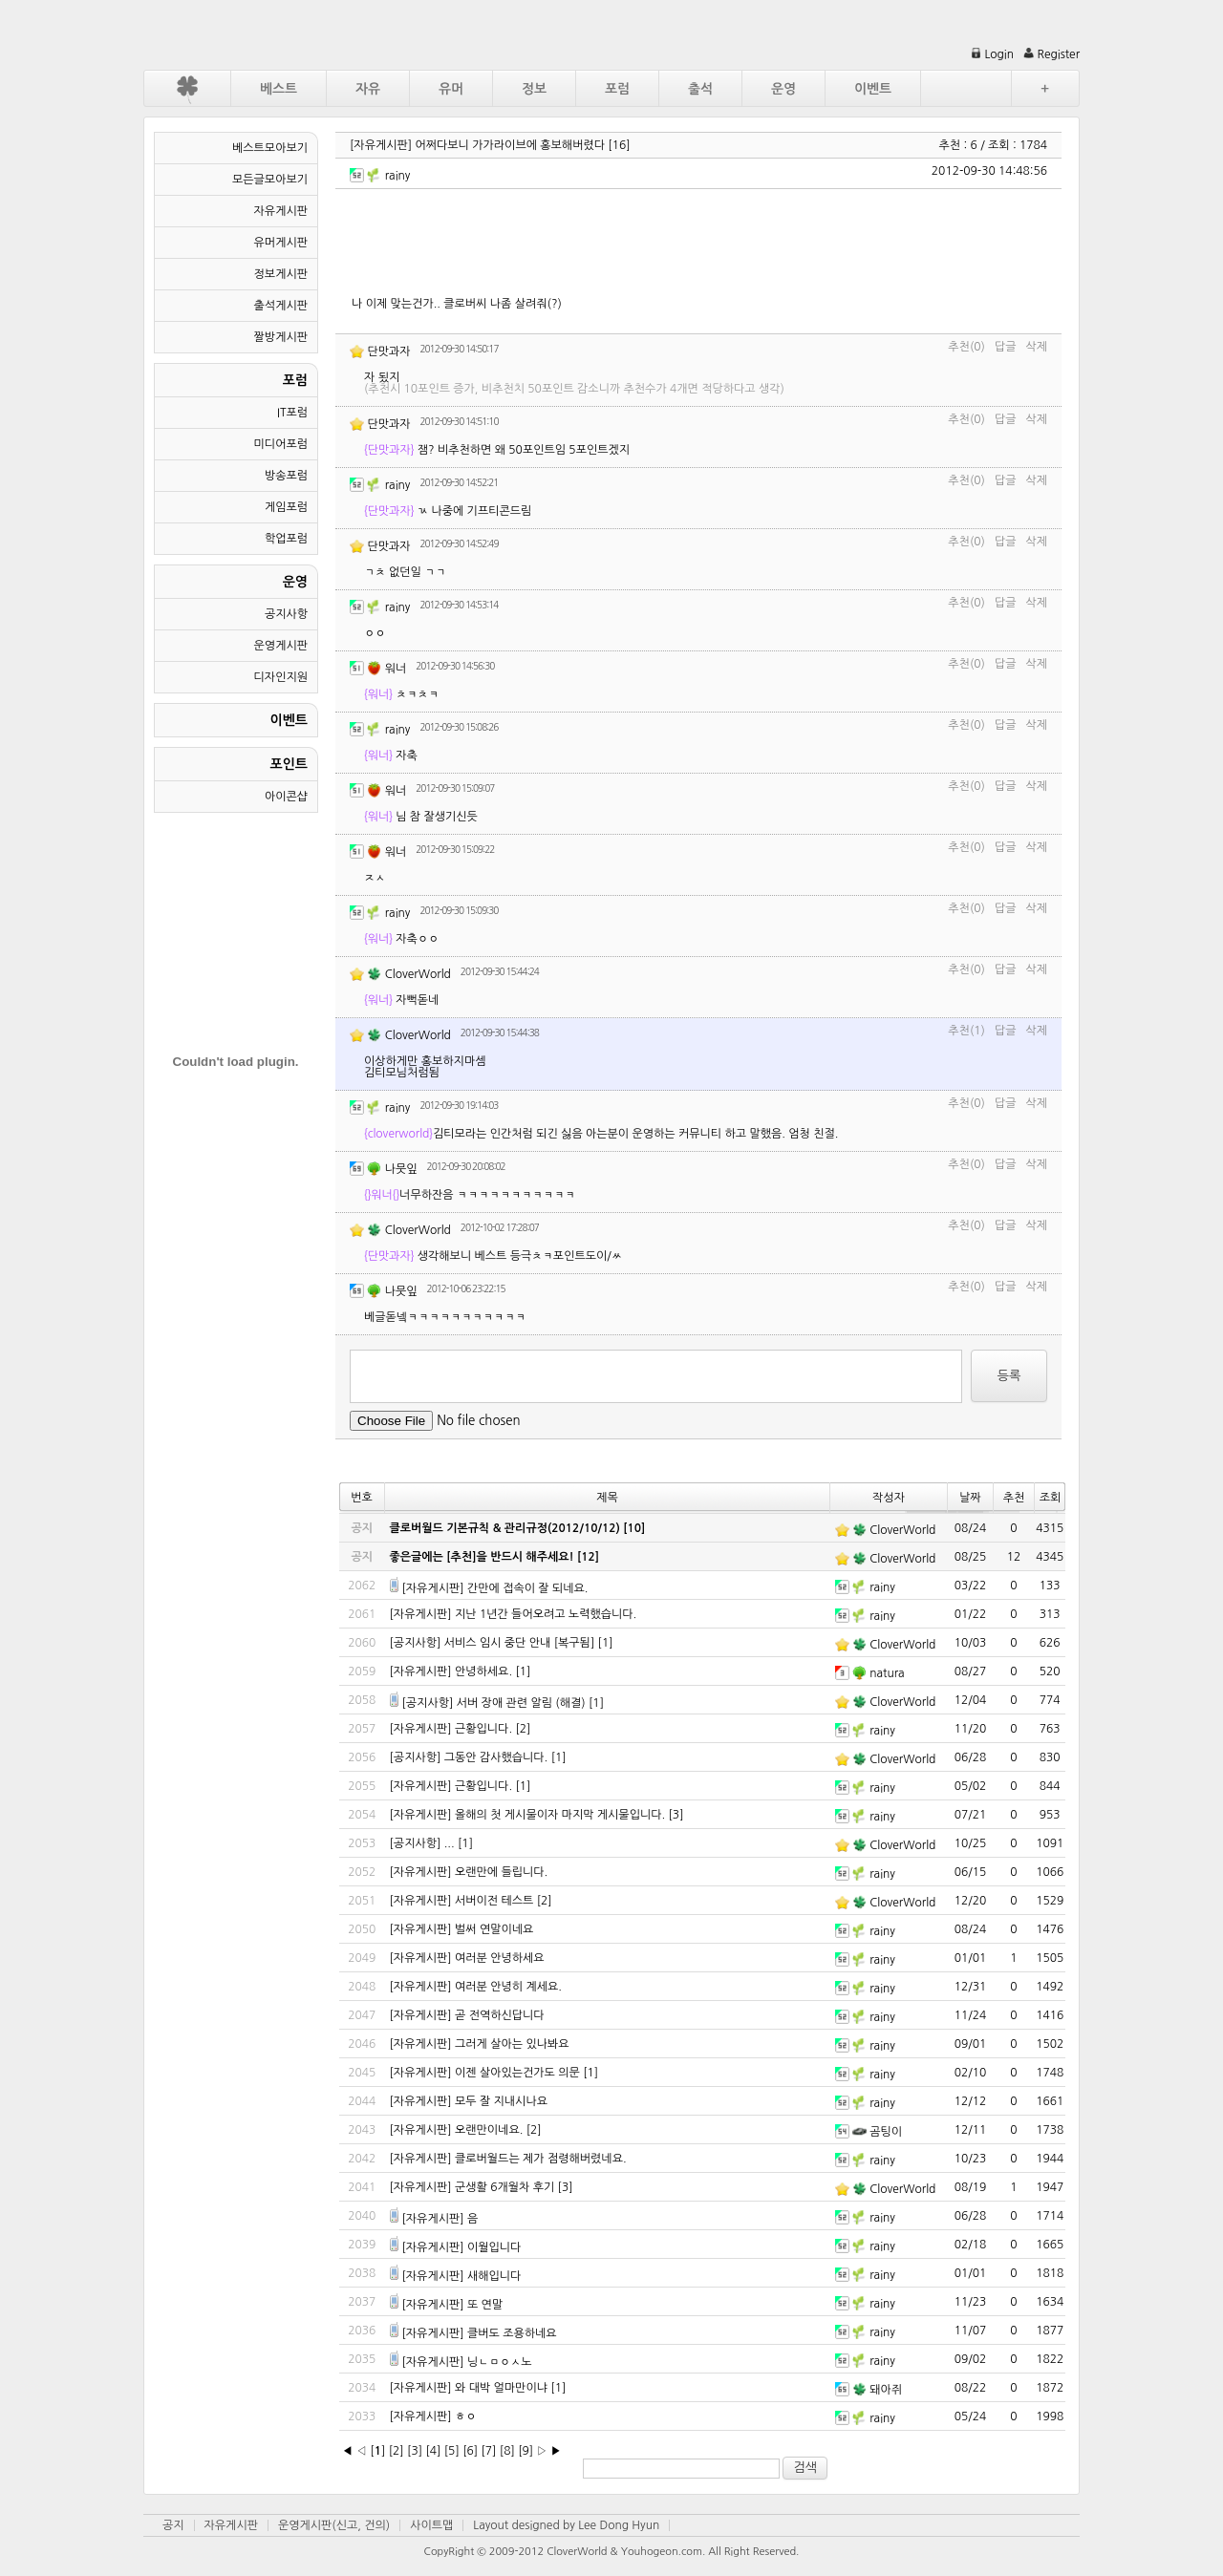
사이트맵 (431, 2525)
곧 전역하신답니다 (500, 2015)
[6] (470, 2451)
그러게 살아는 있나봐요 (512, 2044)
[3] (676, 1814)
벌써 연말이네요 (494, 1929)
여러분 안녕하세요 (500, 1958)
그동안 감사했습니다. (496, 1757)
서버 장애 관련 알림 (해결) (521, 1703)
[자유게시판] (381, 145)
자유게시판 (231, 2525)
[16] (619, 145)
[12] (588, 1557)
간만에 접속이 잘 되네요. (528, 1588)
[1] (605, 1643)
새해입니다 (494, 2276)
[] (377, 2451)
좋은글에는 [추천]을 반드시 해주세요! (482, 1557)
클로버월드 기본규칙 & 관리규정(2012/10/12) (505, 1528)
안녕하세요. (483, 1671)
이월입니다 (494, 2247)
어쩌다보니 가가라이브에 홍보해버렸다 (510, 145)
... (449, 1843)
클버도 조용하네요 (512, 2333)
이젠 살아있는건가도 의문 (517, 2072)
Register (1051, 54)
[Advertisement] (699, 242)
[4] (432, 2451)
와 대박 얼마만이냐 (501, 2388)
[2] (522, 1729)
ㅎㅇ (466, 2416)
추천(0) (966, 346)
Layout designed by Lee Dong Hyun (566, 2525)
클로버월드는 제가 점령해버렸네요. (541, 2158)
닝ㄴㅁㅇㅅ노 (499, 2362)
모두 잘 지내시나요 (501, 2101)
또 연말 (485, 2304)
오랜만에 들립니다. (501, 1872)
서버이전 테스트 (494, 1900)
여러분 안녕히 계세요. (508, 1986)
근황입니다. (483, 1729)
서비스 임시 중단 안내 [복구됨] (519, 1643)
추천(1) (966, 1030)
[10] (634, 1528)
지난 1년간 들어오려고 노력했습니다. (545, 1614)
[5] (452, 2451)
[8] (507, 2451)
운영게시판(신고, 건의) (334, 2525)
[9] (525, 2451)
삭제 (1036, 346)
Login (992, 54)
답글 (1006, 346)
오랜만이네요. (489, 2130)
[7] (488, 2451)
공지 (173, 2525)
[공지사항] (415, 1643)
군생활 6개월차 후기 (504, 2187)
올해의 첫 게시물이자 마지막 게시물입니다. (560, 1814)
